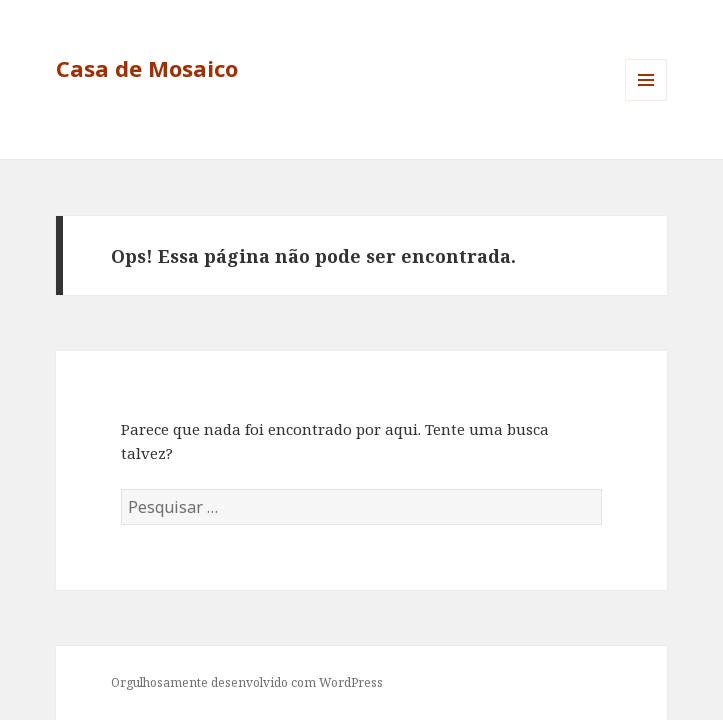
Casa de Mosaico (147, 68)
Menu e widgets (646, 100)
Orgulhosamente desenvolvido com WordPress (247, 682)
